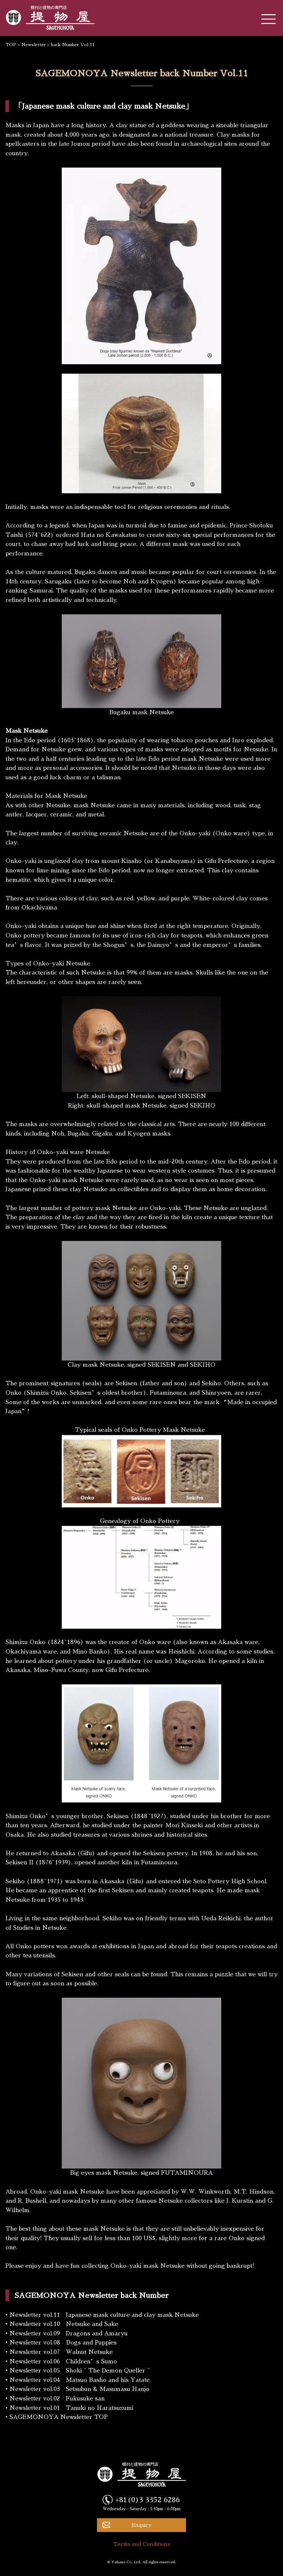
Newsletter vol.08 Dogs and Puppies (63, 2343)
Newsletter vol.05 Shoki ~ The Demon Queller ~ (79, 2371)
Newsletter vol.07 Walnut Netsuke (61, 2352)
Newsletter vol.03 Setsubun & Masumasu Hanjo (79, 2389)
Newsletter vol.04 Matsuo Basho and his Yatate (79, 2380)
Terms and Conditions (141, 2544)
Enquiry (141, 2525)
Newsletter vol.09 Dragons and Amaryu (68, 2333)
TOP (10, 45)
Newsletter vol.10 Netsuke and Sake (63, 2324)
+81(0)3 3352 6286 (147, 2499)
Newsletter (33, 45)
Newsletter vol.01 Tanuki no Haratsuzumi (71, 2408)
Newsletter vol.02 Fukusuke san (57, 2399)
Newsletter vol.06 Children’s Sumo (63, 2361)
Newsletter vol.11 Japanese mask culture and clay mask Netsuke (104, 2315)
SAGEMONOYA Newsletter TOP (58, 2417)
